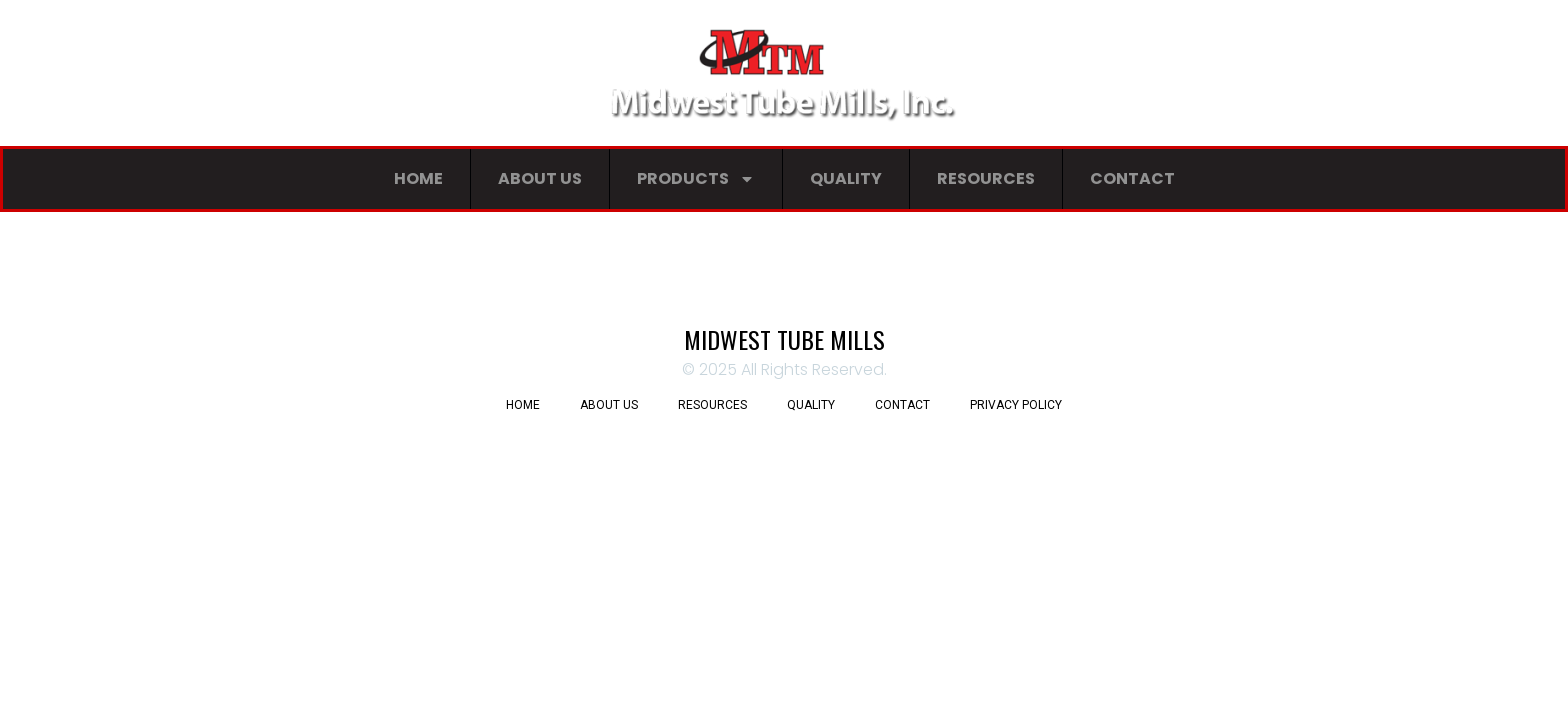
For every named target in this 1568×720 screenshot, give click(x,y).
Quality (846, 178)
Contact (1132, 178)
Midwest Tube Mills (784, 339)
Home (418, 178)
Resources (986, 178)
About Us (540, 178)
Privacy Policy (1016, 405)
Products (696, 179)
